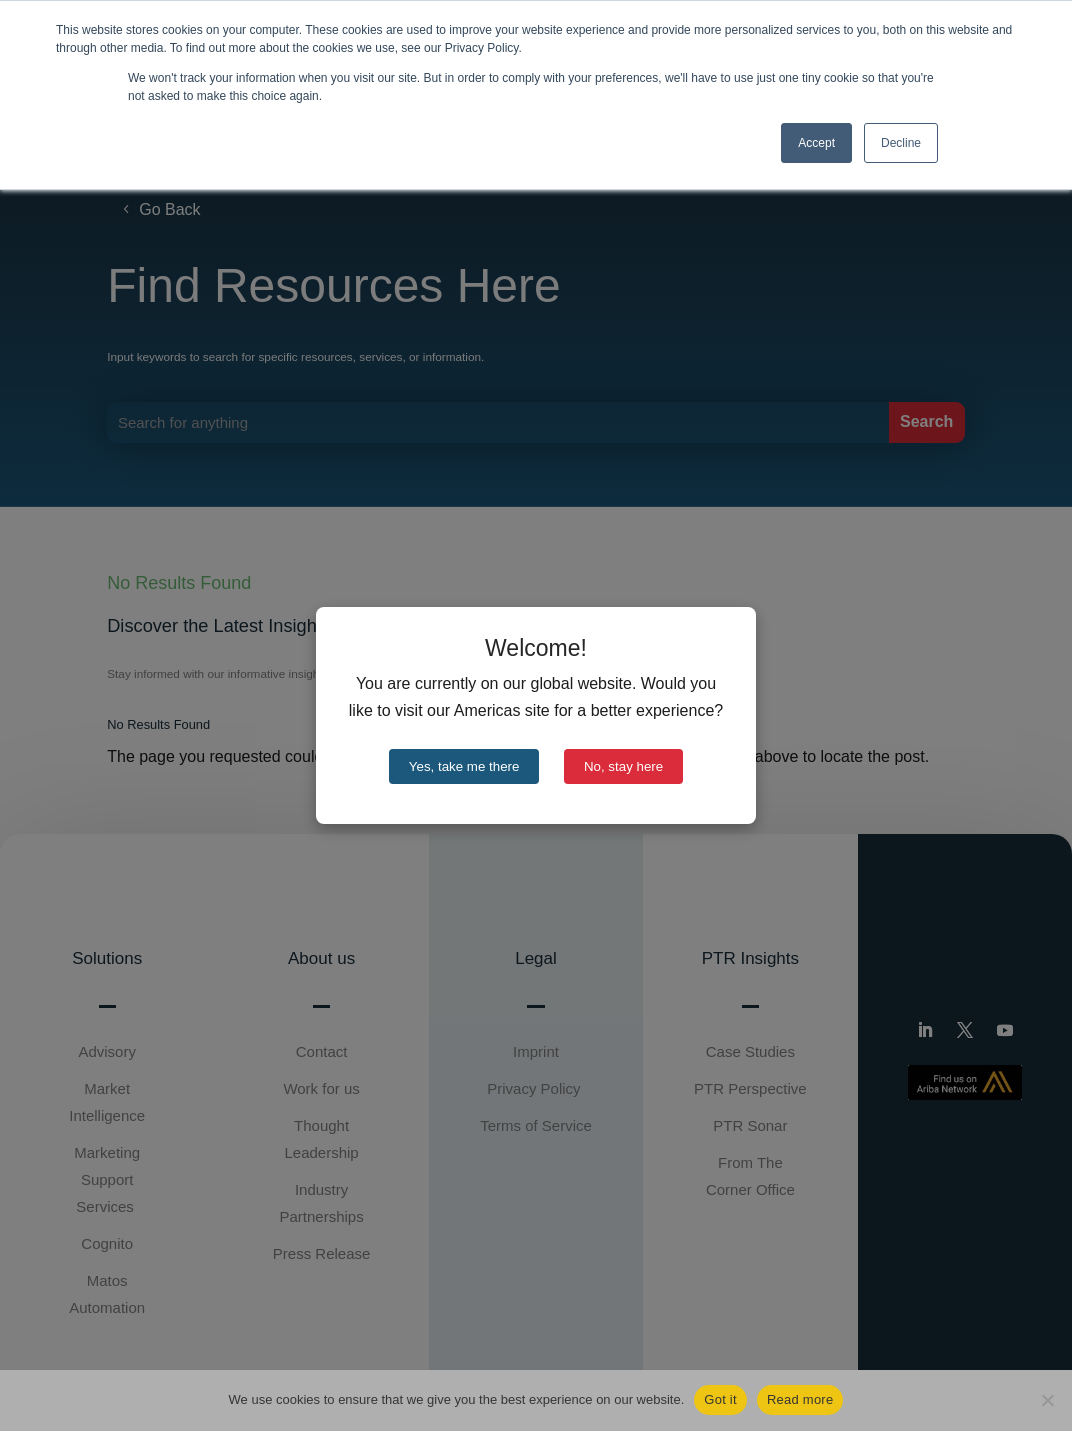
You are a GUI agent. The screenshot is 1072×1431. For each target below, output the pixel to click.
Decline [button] (901, 143)
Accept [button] (816, 143)
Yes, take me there (464, 766)
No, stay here (623, 766)
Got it (720, 1399)
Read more (800, 1399)
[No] (1047, 1400)
